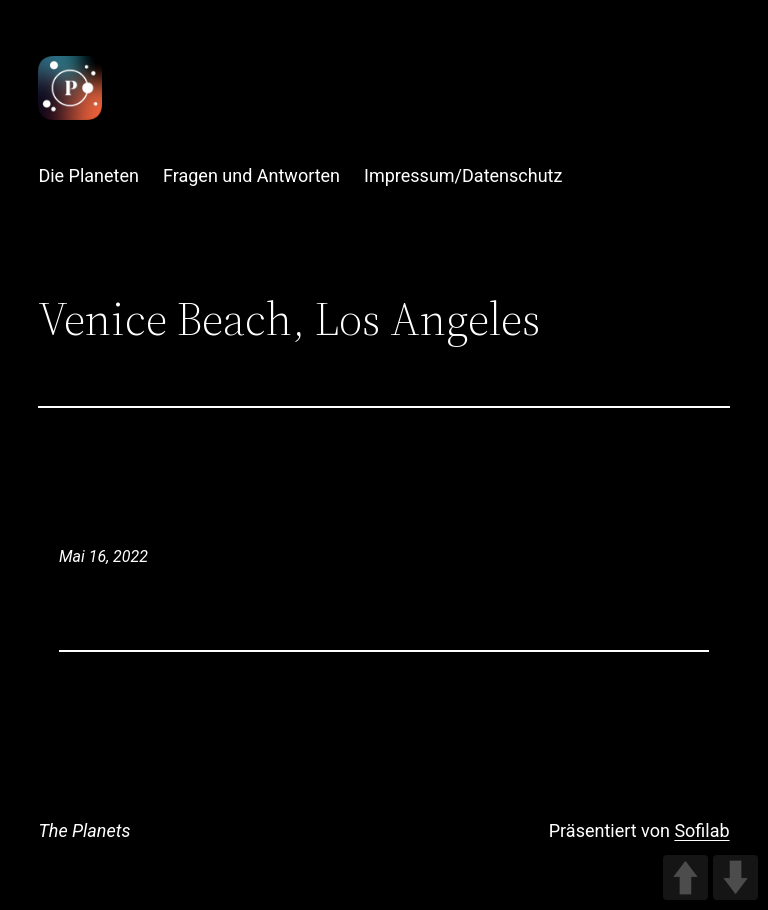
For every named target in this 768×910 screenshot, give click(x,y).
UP (685, 877)
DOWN (735, 877)
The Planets (84, 830)
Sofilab (701, 830)
